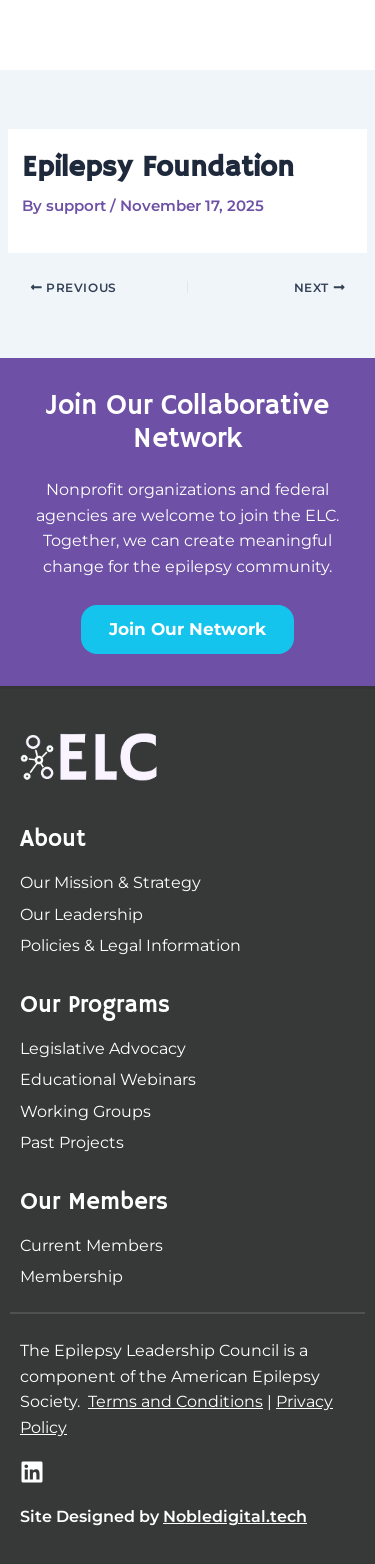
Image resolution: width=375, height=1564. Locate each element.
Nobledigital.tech (235, 1516)
